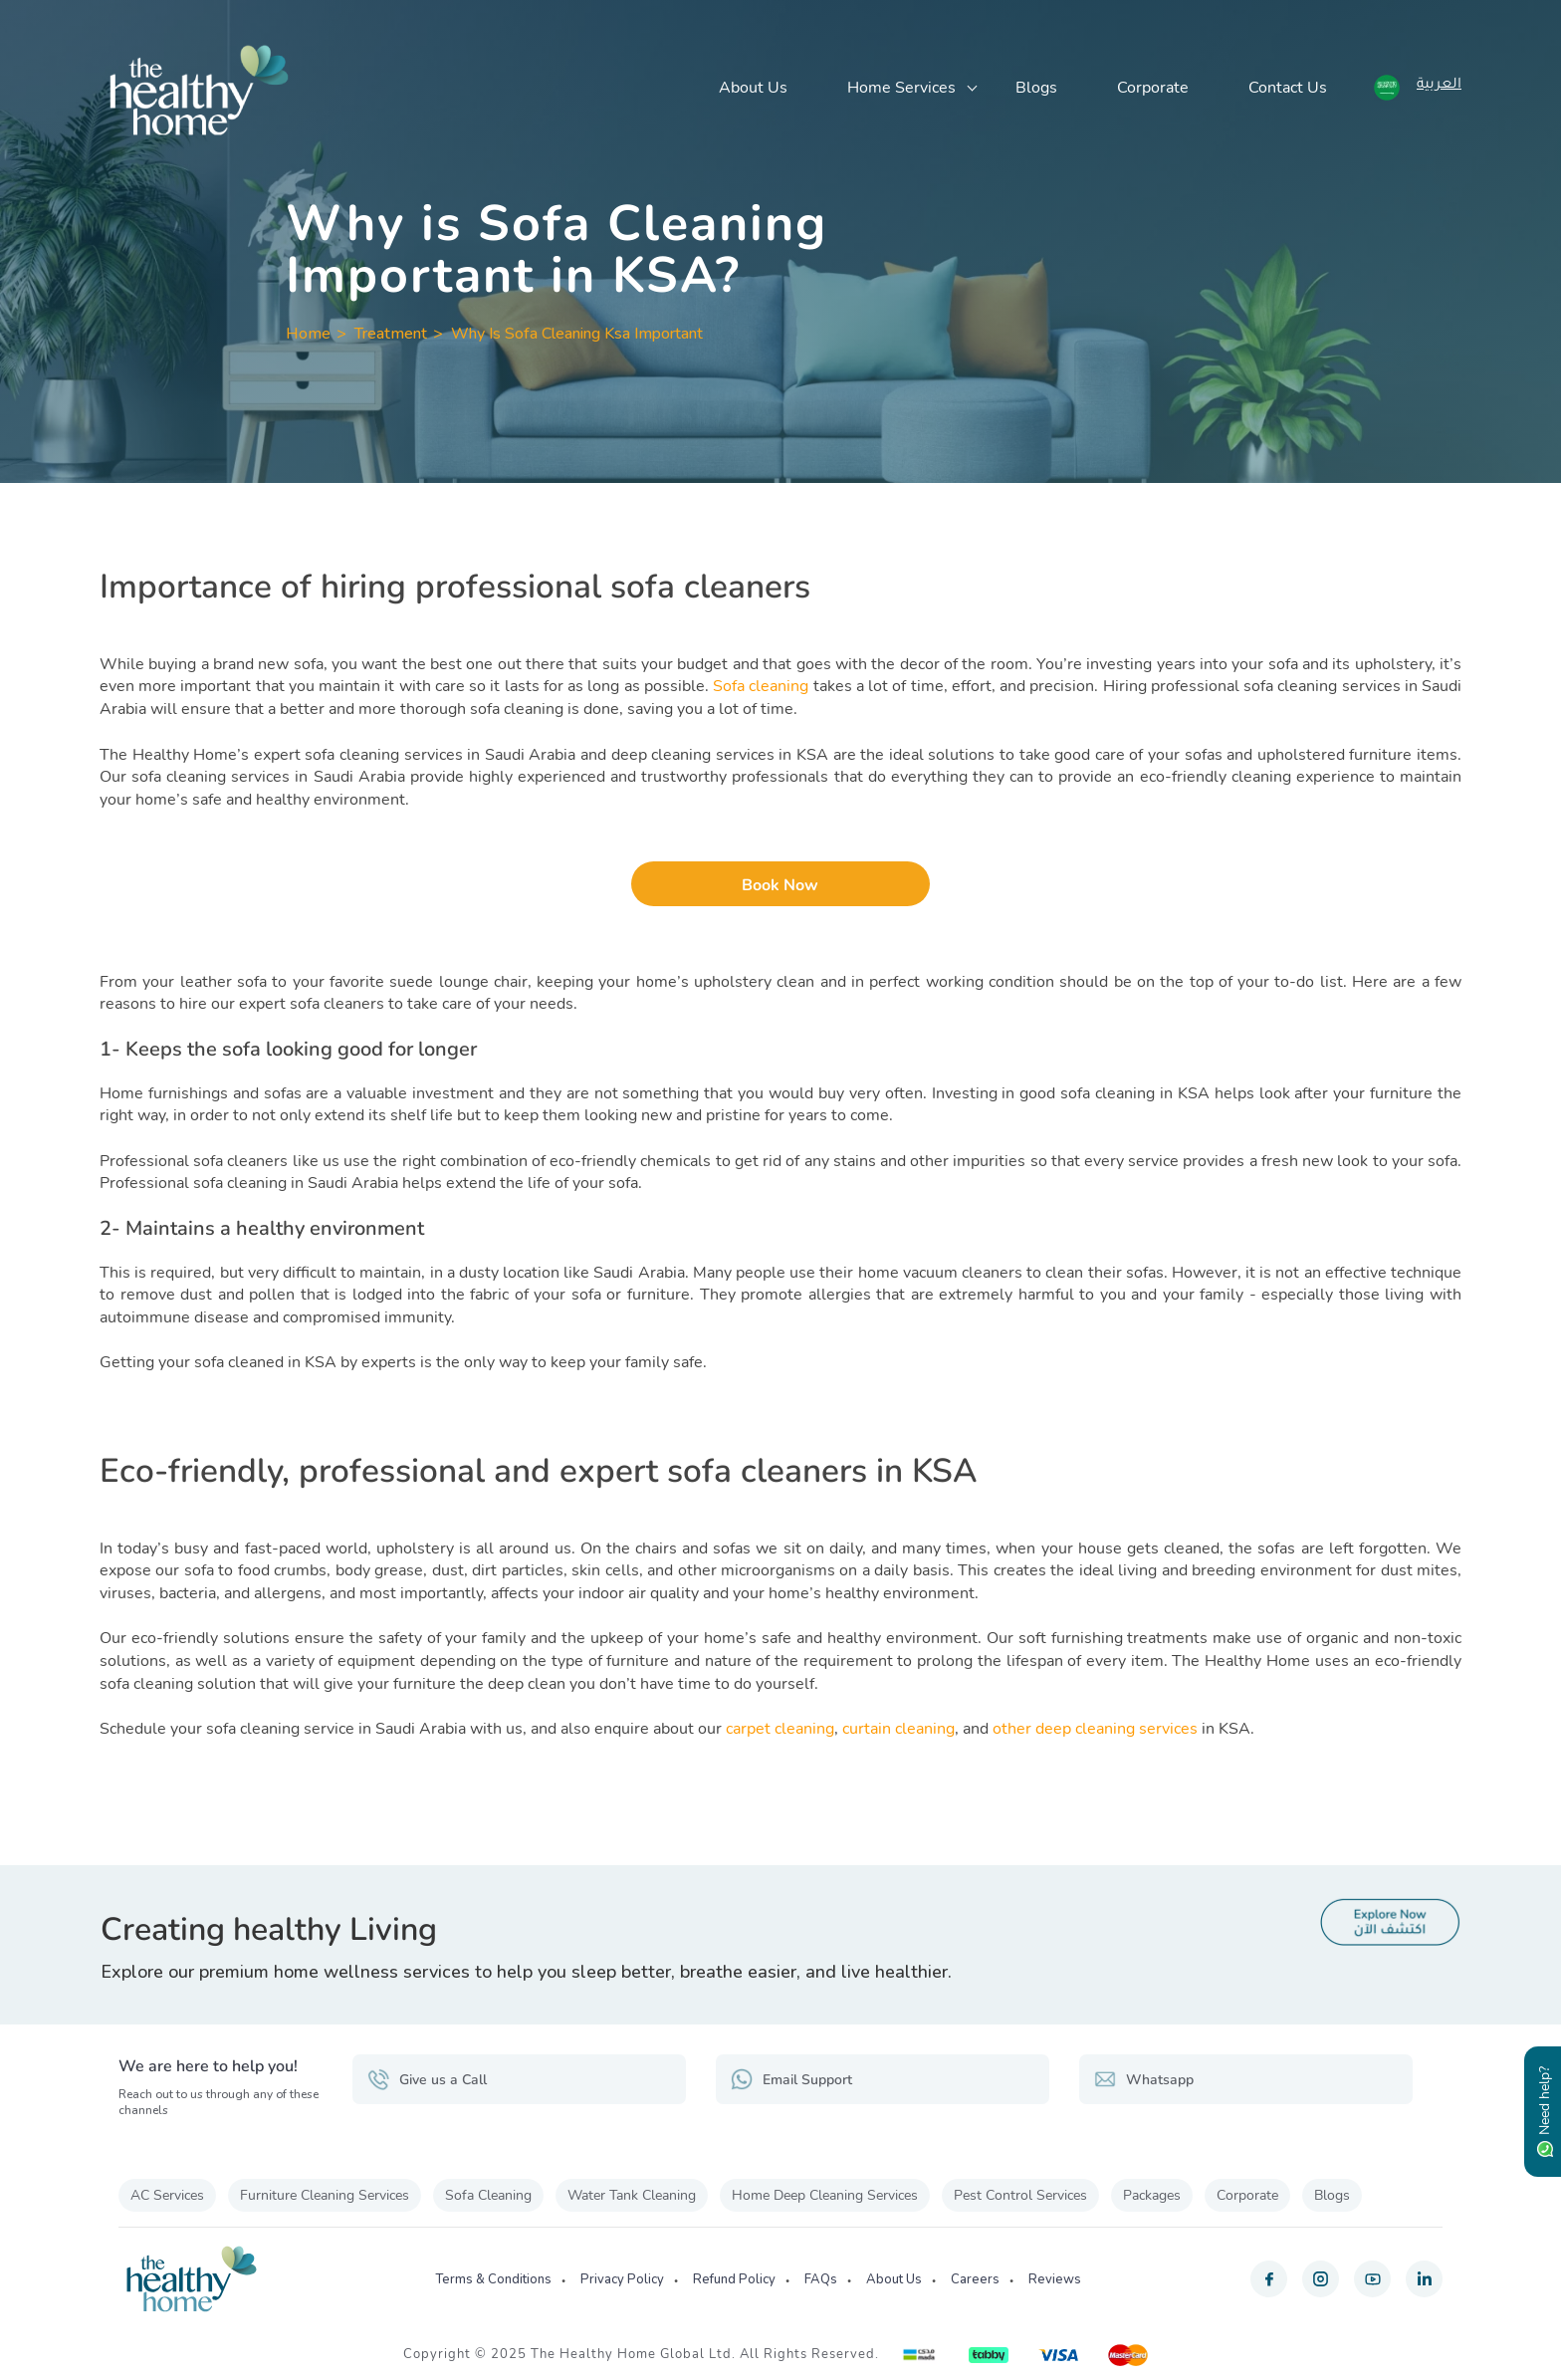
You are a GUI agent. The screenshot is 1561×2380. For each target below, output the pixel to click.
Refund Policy (734, 2279)
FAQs (820, 2279)
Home (308, 334)
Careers (975, 2279)
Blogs (1036, 88)
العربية (1439, 86)
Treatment (390, 334)
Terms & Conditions (493, 2279)
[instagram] (1320, 2279)
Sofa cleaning (760, 686)
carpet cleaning (780, 1729)
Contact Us (1287, 88)
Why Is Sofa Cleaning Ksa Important (577, 334)
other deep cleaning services (1095, 1729)
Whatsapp (1144, 2079)
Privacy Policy (622, 2279)
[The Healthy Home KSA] (199, 90)
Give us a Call (427, 2079)
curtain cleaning (898, 1729)
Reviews (1054, 2279)
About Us (753, 88)
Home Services (901, 88)
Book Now (780, 885)
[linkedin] (1424, 2279)
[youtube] (1372, 2279)
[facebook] (1268, 2279)
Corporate (1153, 88)
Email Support (791, 2079)
